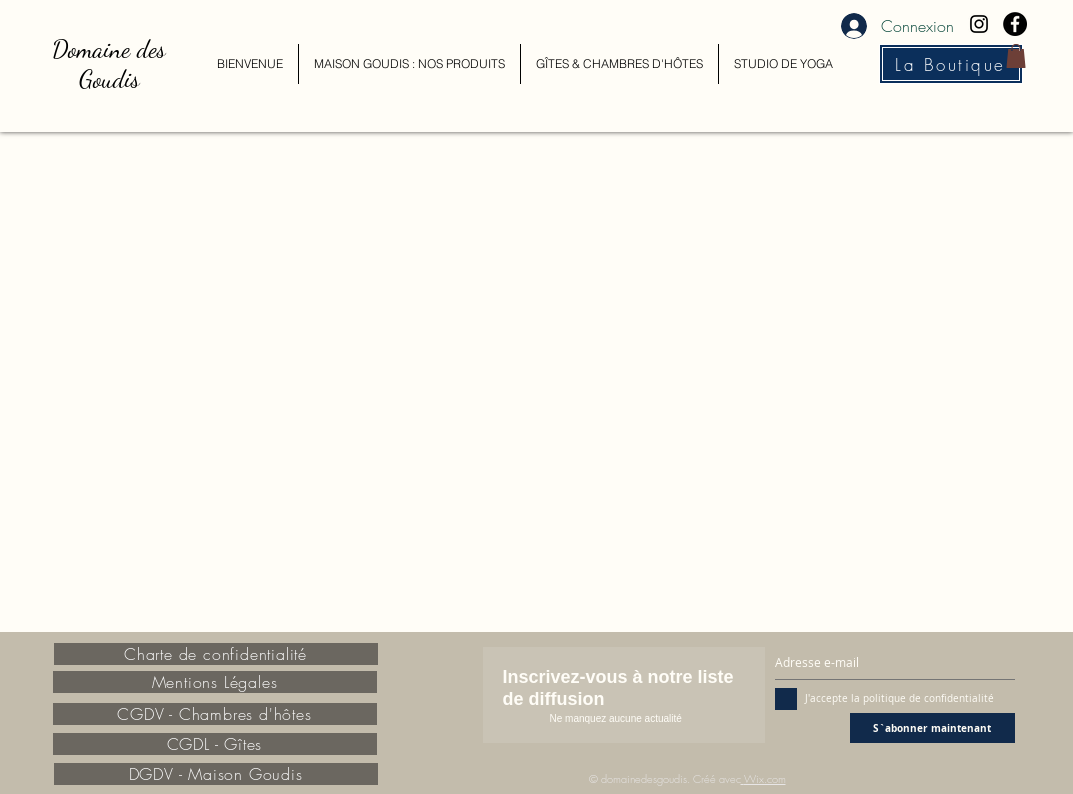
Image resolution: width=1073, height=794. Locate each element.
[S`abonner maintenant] (932, 728)
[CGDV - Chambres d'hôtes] (215, 714)
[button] (1016, 56)
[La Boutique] (951, 64)
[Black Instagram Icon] (979, 24)
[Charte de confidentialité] (216, 654)
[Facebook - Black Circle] (1015, 24)
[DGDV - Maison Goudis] (216, 774)
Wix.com (765, 778)
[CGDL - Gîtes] (215, 744)
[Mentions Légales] (215, 682)
